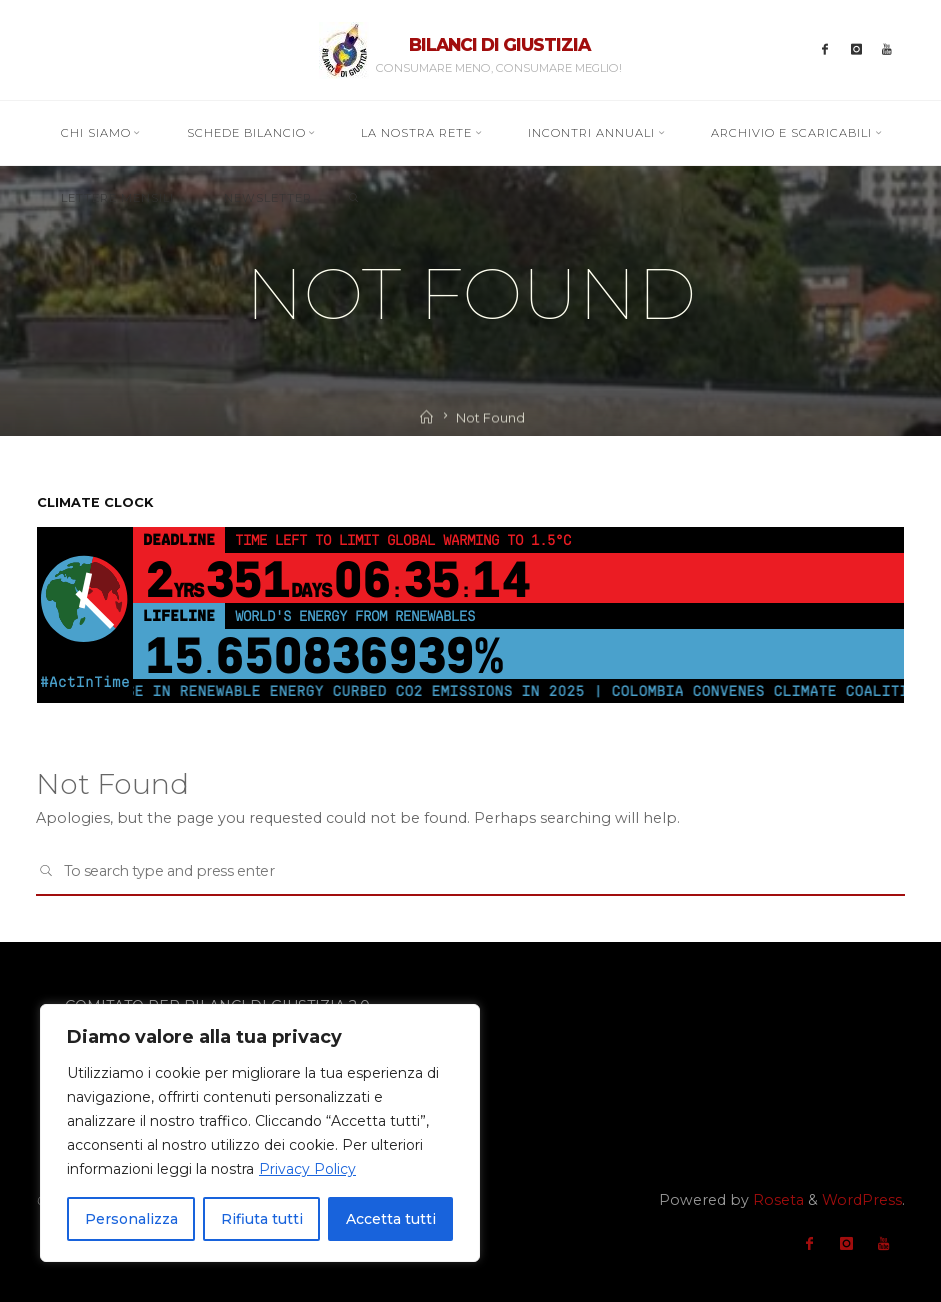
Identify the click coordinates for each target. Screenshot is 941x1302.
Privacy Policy (307, 1169)
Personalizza (131, 1219)
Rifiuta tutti (262, 1219)
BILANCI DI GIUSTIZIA (499, 44)
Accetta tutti (391, 1219)
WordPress (862, 1200)
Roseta (776, 1200)
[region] (260, 1133)
